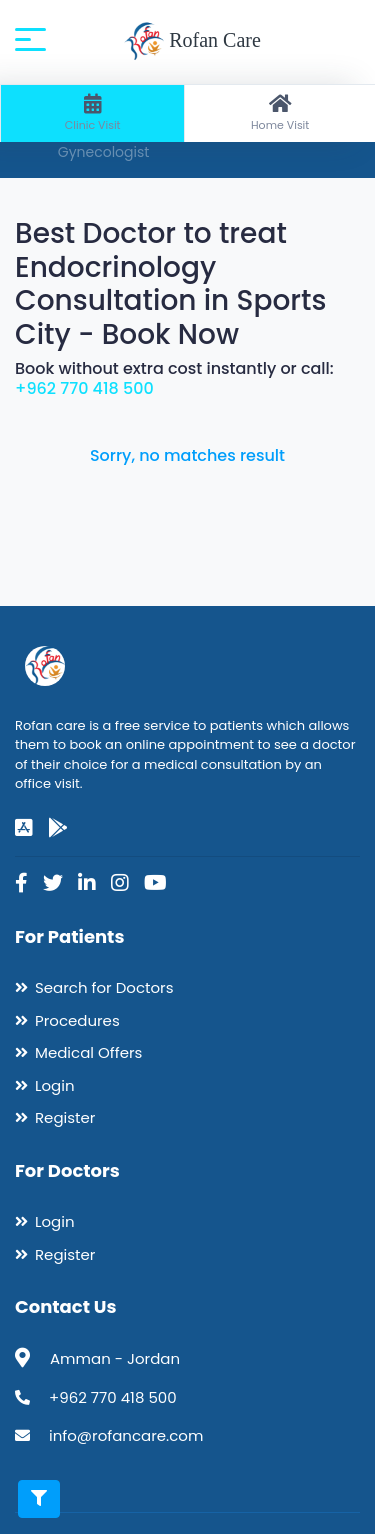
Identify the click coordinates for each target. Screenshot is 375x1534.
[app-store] (24, 828)
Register (65, 1117)
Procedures (77, 1020)
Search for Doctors (104, 987)
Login (55, 1085)
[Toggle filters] (39, 1499)
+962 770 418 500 (84, 388)
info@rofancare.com (126, 1435)
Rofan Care (192, 42)
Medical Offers (88, 1052)
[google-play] (58, 828)
